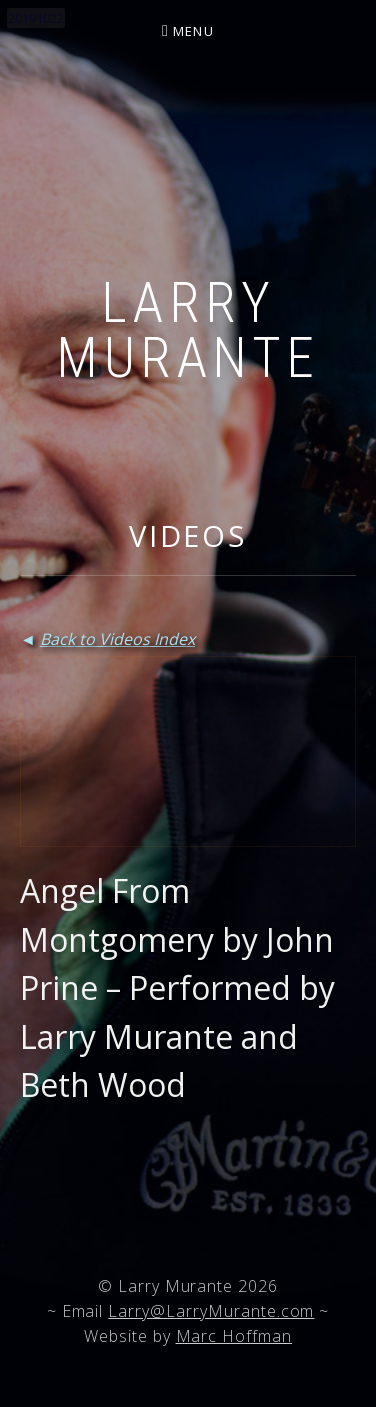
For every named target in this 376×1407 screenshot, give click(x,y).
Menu (193, 31)
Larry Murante (188, 330)
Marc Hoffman (234, 1336)
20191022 (36, 18)
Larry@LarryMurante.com (211, 1311)
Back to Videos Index (117, 639)
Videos (188, 535)
